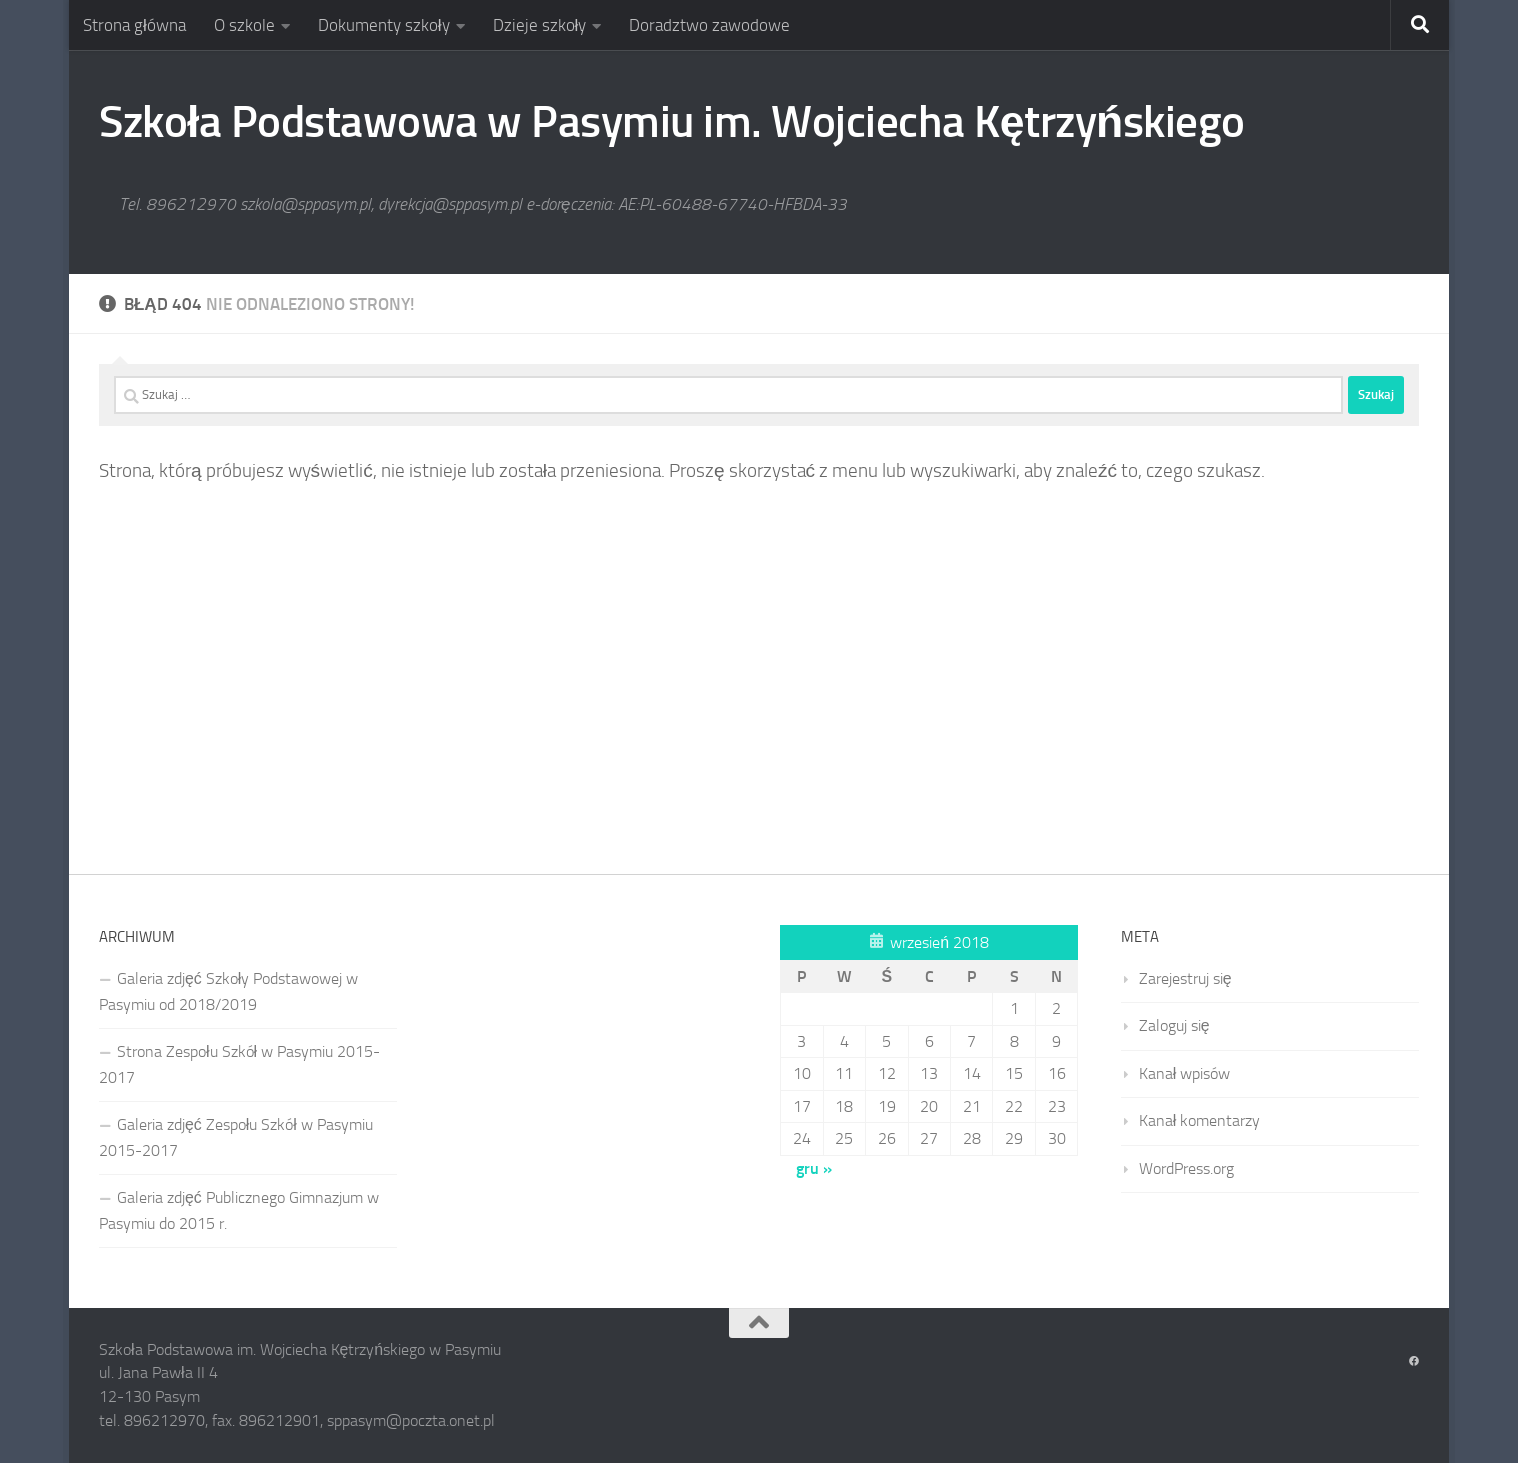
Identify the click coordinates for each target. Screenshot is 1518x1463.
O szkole (244, 25)
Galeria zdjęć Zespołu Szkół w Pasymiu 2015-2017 (236, 1137)
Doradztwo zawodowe (709, 25)
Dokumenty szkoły (384, 25)
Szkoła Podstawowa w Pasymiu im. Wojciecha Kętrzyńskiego (672, 121)
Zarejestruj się (1185, 978)
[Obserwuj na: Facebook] (1414, 1362)
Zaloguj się (1174, 1025)
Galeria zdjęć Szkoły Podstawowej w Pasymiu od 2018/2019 (228, 991)
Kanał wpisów (1185, 1073)
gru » (814, 1168)
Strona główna (134, 25)
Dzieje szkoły (540, 25)
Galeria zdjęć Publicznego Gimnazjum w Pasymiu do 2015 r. (239, 1210)
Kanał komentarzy (1200, 1120)
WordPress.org (1186, 1168)
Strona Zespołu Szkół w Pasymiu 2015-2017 (239, 1064)
